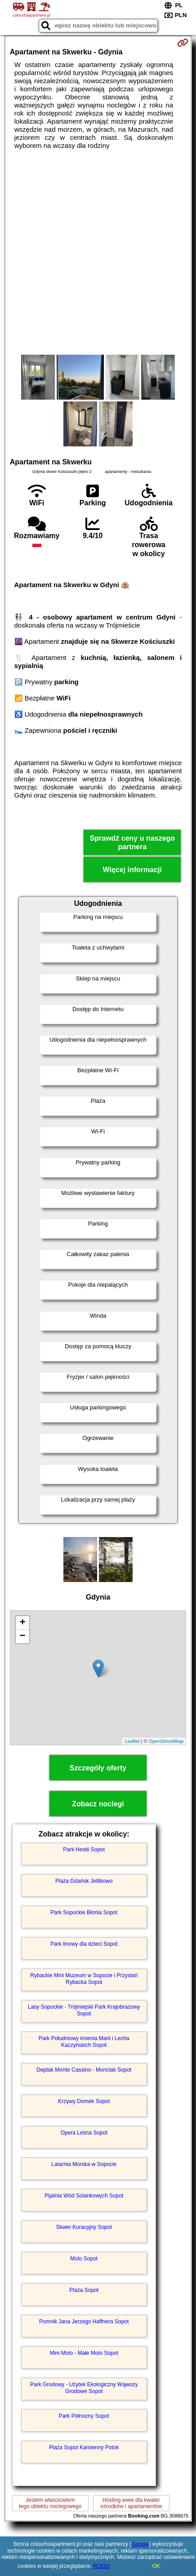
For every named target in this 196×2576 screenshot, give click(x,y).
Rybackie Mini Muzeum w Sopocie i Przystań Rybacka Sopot (84, 1978)
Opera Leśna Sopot (84, 2133)
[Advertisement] (98, 252)
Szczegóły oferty (98, 1768)
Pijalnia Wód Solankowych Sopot (84, 2196)
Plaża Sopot (83, 2290)
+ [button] (23, 1623)
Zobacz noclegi (98, 1804)
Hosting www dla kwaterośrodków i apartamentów (131, 2503)
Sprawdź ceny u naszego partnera (132, 842)
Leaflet (132, 1741)
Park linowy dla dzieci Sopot (83, 1944)
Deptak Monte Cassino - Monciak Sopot (83, 2070)
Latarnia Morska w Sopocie (83, 2164)
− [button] (23, 1636)
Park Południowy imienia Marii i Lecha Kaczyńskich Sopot (84, 2041)
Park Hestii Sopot (84, 1849)
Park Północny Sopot (84, 2416)
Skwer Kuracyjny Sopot (84, 2227)
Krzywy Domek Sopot (84, 2101)
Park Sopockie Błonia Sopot (83, 1912)
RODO (102, 2566)
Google (140, 2544)
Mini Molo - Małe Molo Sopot (84, 2353)
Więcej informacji (132, 870)
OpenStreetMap (166, 1741)
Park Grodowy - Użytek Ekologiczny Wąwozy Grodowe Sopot (84, 2387)
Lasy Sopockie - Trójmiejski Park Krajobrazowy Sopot (84, 2010)
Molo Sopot (84, 2258)
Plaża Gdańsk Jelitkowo (83, 1881)
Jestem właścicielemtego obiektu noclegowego (50, 2503)
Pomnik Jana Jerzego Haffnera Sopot (84, 2321)
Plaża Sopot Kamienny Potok (84, 2447)
